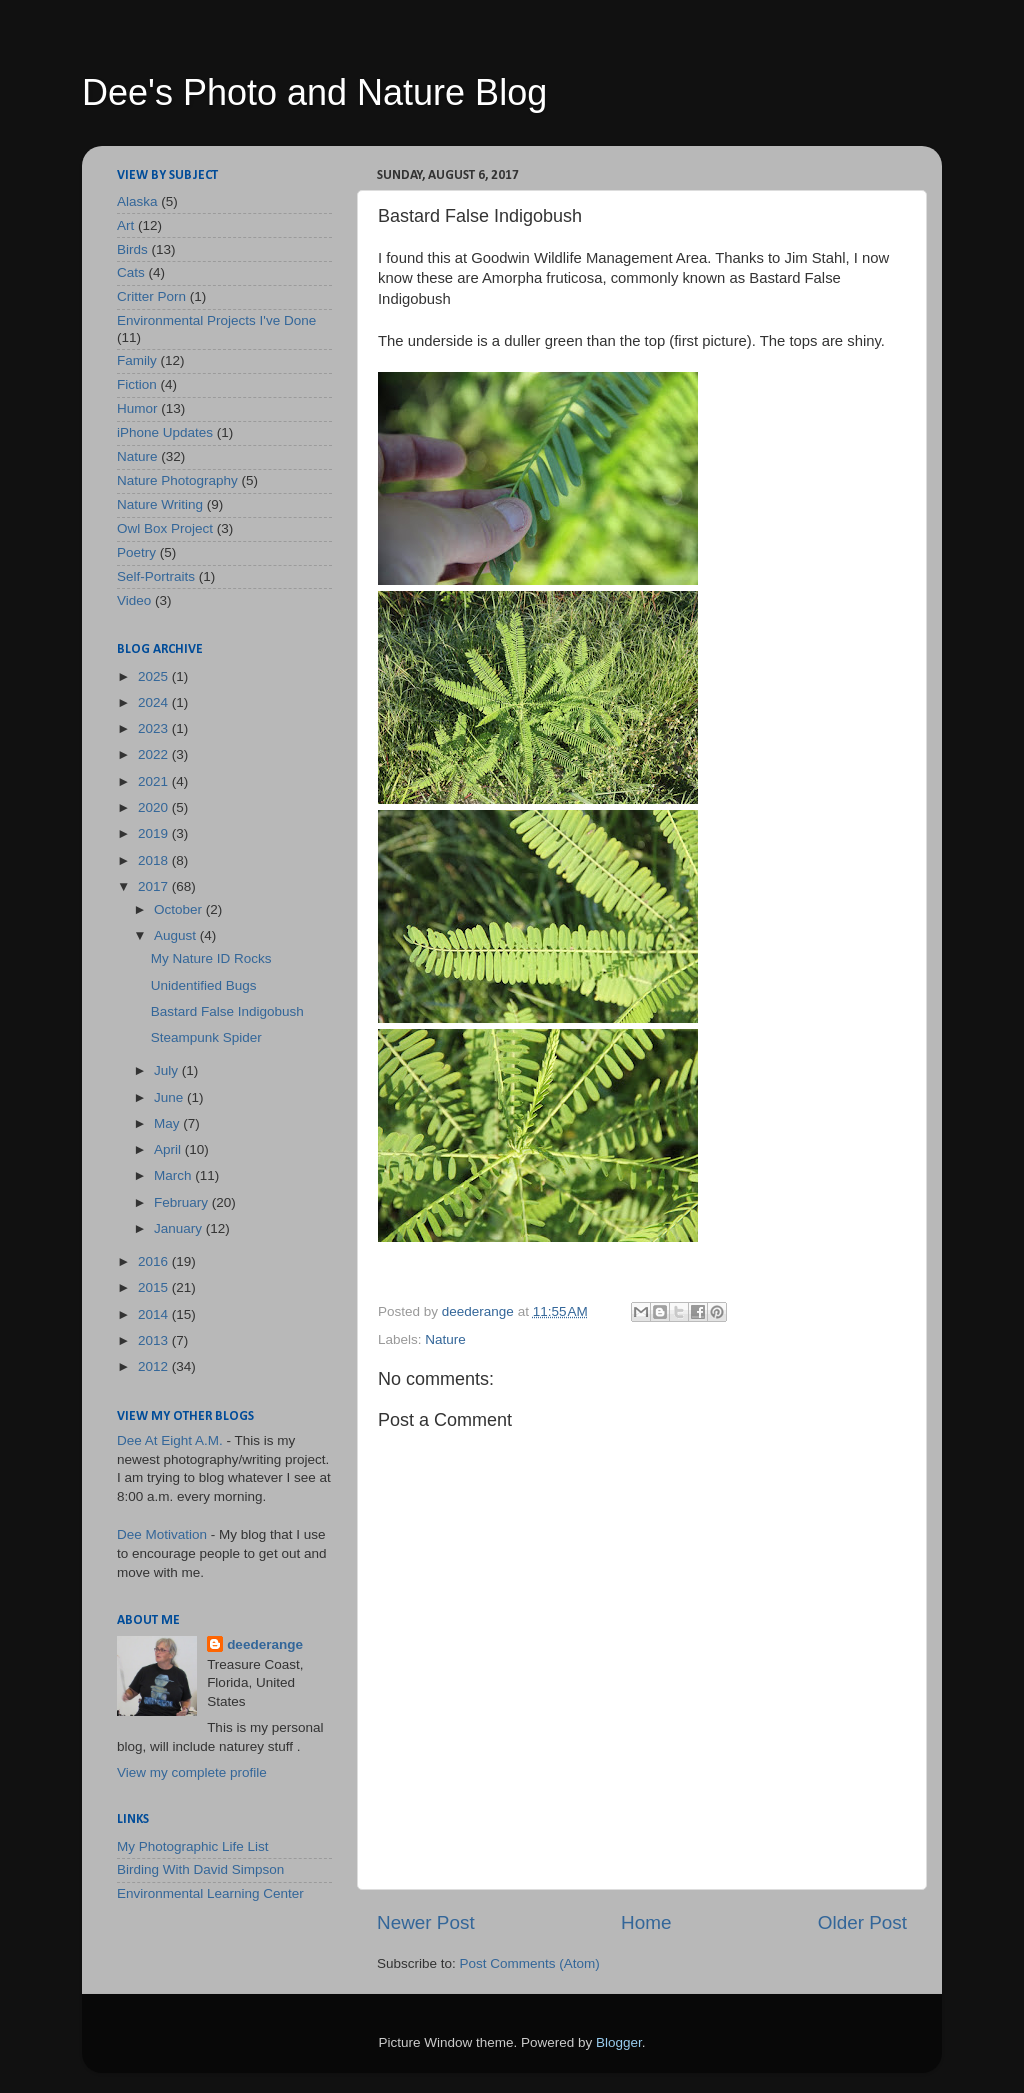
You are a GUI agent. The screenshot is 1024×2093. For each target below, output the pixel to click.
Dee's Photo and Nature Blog (314, 92)
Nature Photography (177, 480)
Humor (137, 408)
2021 (155, 781)
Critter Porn (151, 296)
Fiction (137, 384)
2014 (155, 1314)
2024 (155, 702)
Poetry (136, 552)
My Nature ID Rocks (211, 958)
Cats (131, 272)
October (180, 909)
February (183, 1202)
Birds (132, 249)
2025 (155, 676)
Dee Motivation (162, 1534)
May (168, 1123)
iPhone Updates (165, 432)
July (168, 1070)
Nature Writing (160, 504)
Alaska (137, 201)
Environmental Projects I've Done (216, 320)
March (174, 1175)
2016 (155, 1261)
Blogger (619, 2042)
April (169, 1149)
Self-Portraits (156, 576)
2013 (155, 1340)
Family (137, 360)
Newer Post (426, 1922)
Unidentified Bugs (204, 985)
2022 (155, 754)
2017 (155, 886)
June (170, 1097)
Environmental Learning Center (210, 1893)
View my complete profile (192, 1772)
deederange (265, 1644)
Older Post (862, 1922)
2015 (155, 1287)
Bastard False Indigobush (227, 1011)
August (177, 935)
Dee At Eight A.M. (170, 1440)
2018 (155, 860)
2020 (155, 807)
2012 (155, 1366)
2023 (155, 728)
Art (125, 225)
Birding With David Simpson (200, 1869)
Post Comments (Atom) (530, 1963)
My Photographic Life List (193, 1846)
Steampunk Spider (206, 1037)
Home (646, 1922)
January (180, 1228)
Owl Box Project (165, 528)
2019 (155, 833)
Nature (445, 1339)
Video (134, 600)
